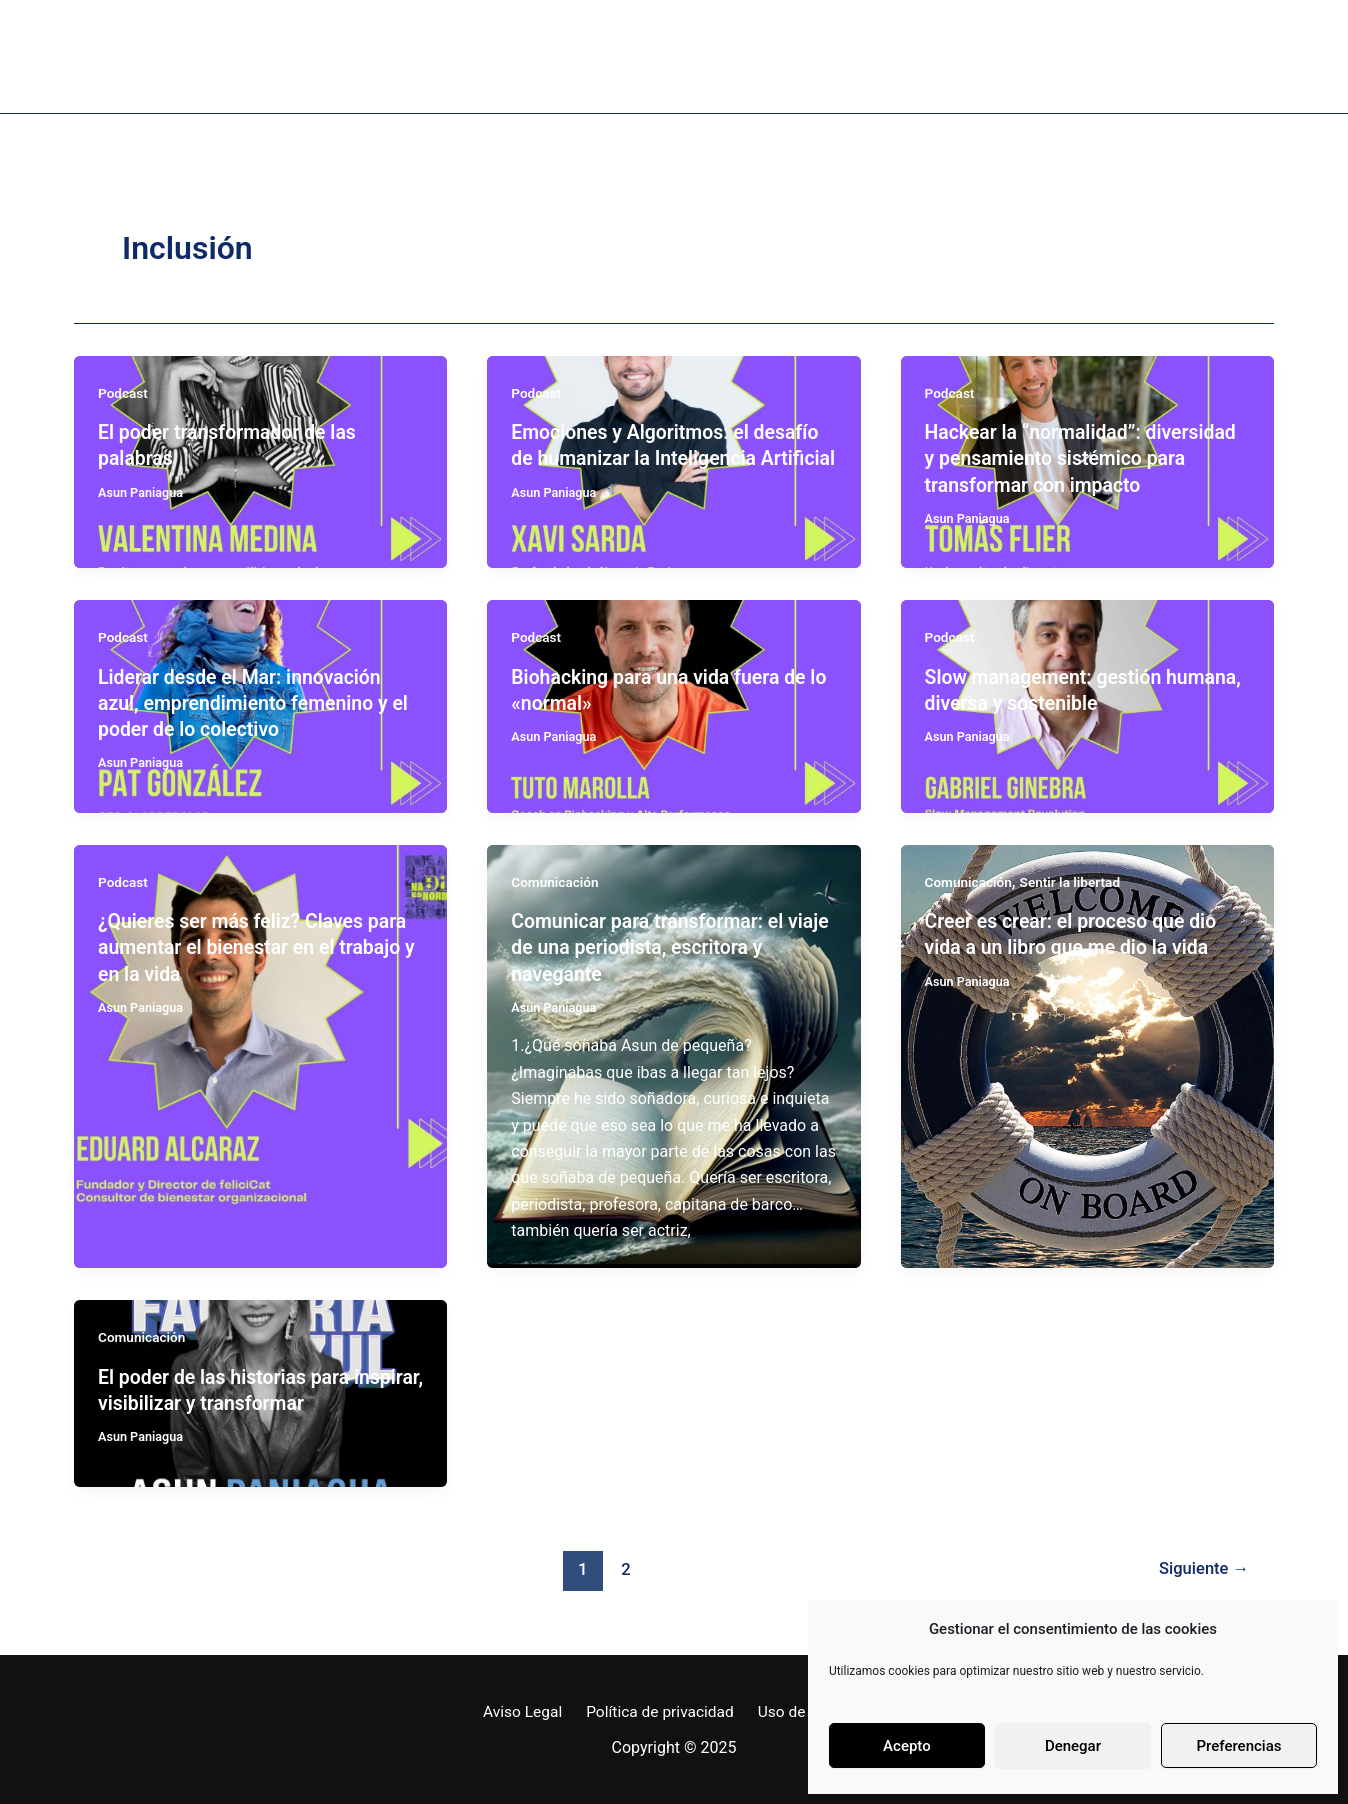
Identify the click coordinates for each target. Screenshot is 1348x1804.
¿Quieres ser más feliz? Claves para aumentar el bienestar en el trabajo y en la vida (257, 945)
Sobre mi (324, 56)
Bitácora (846, 56)
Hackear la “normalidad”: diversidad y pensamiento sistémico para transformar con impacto (1085, 458)
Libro (448, 56)
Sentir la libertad (1074, 880)
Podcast (565, 56)
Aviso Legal (527, 1708)
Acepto (907, 1746)
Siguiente (1202, 1565)
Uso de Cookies (807, 1708)
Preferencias (1239, 1746)
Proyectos (704, 56)
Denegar (1073, 1746)
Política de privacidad (659, 1708)
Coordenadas (1004, 56)
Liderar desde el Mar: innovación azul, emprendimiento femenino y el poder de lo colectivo (257, 702)
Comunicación (556, 880)
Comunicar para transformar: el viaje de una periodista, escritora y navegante (664, 945)
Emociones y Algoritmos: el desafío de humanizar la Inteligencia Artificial (669, 458)
